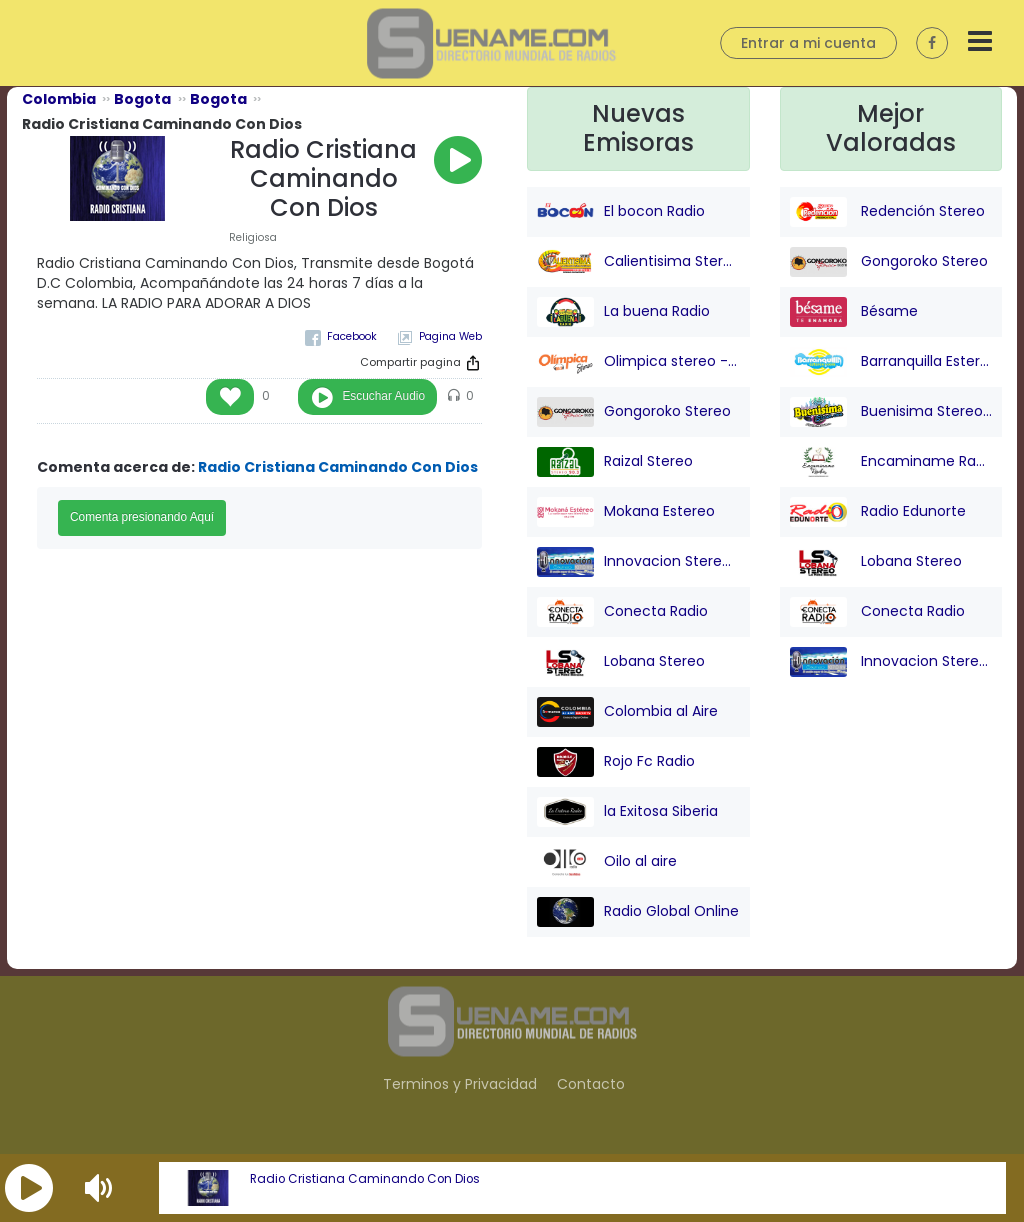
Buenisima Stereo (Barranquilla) (891, 412)
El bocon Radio (621, 212)
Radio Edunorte (878, 512)
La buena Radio (623, 312)
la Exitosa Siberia (627, 812)
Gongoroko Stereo (634, 412)
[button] (29, 1188)
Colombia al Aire (627, 712)
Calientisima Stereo (638, 262)
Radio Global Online (638, 912)
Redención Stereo (887, 212)
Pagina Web (450, 336)
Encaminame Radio (891, 462)
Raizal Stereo (615, 462)
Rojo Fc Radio (616, 762)
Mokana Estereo (626, 512)
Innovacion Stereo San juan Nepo (638, 562)
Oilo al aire (607, 862)
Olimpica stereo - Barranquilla (638, 362)
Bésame (854, 312)
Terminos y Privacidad (460, 1084)
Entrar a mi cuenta (808, 43)
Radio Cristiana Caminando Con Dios (365, 1179)
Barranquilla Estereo (891, 362)
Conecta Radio (622, 612)
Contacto (591, 1084)
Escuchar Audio (383, 396)
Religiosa (253, 237)
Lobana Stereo (621, 662)
